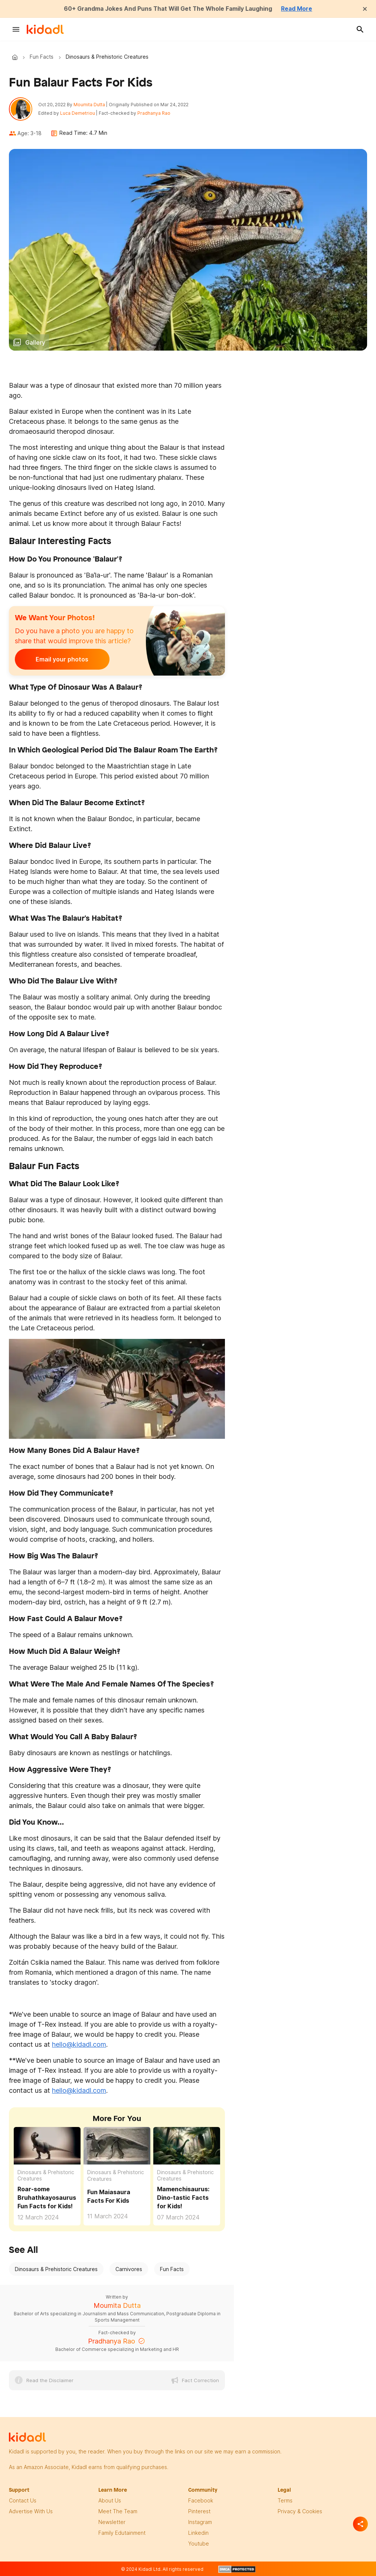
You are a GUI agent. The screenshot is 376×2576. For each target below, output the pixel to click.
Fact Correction (200, 2381)
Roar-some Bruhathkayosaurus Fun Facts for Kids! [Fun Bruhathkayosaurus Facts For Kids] (46, 2197)
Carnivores (128, 2269)
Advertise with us (31, 2511)
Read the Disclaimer (49, 2381)
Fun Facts (41, 57)
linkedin (198, 2533)
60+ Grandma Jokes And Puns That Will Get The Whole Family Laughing (168, 8)
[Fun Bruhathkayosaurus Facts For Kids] (47, 2145)
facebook (200, 2501)
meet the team (117, 2511)
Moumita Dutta (89, 104)
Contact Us (22, 2501)
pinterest (199, 2511)
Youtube (198, 2544)
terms (285, 2501)
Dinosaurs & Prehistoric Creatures (45, 2175)
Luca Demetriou (78, 113)
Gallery (35, 342)
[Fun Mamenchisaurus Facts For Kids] (186, 2145)
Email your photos (61, 659)
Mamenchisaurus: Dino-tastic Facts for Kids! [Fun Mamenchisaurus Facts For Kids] (183, 2197)
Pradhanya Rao (154, 113)
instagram (200, 2522)
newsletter (111, 2522)
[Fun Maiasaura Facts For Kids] (117, 2145)
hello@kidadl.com (79, 2044)
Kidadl (16, 57)
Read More (298, 8)
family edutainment (122, 2533)
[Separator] (360, 2524)
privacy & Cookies (300, 2511)
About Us (109, 2501)
